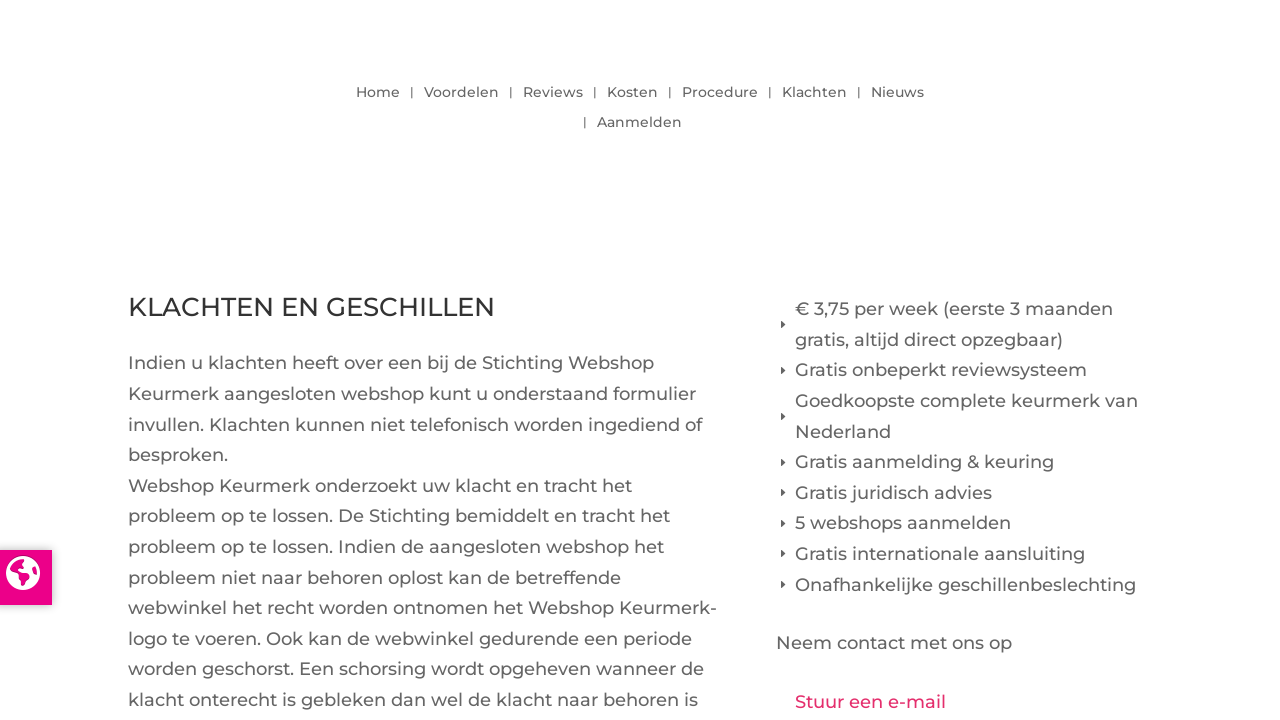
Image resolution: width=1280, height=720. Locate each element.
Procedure (720, 93)
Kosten (632, 93)
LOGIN (1097, 102)
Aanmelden (639, 123)
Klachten (814, 93)
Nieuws (897, 93)
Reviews (553, 93)
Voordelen (461, 93)
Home (378, 93)
